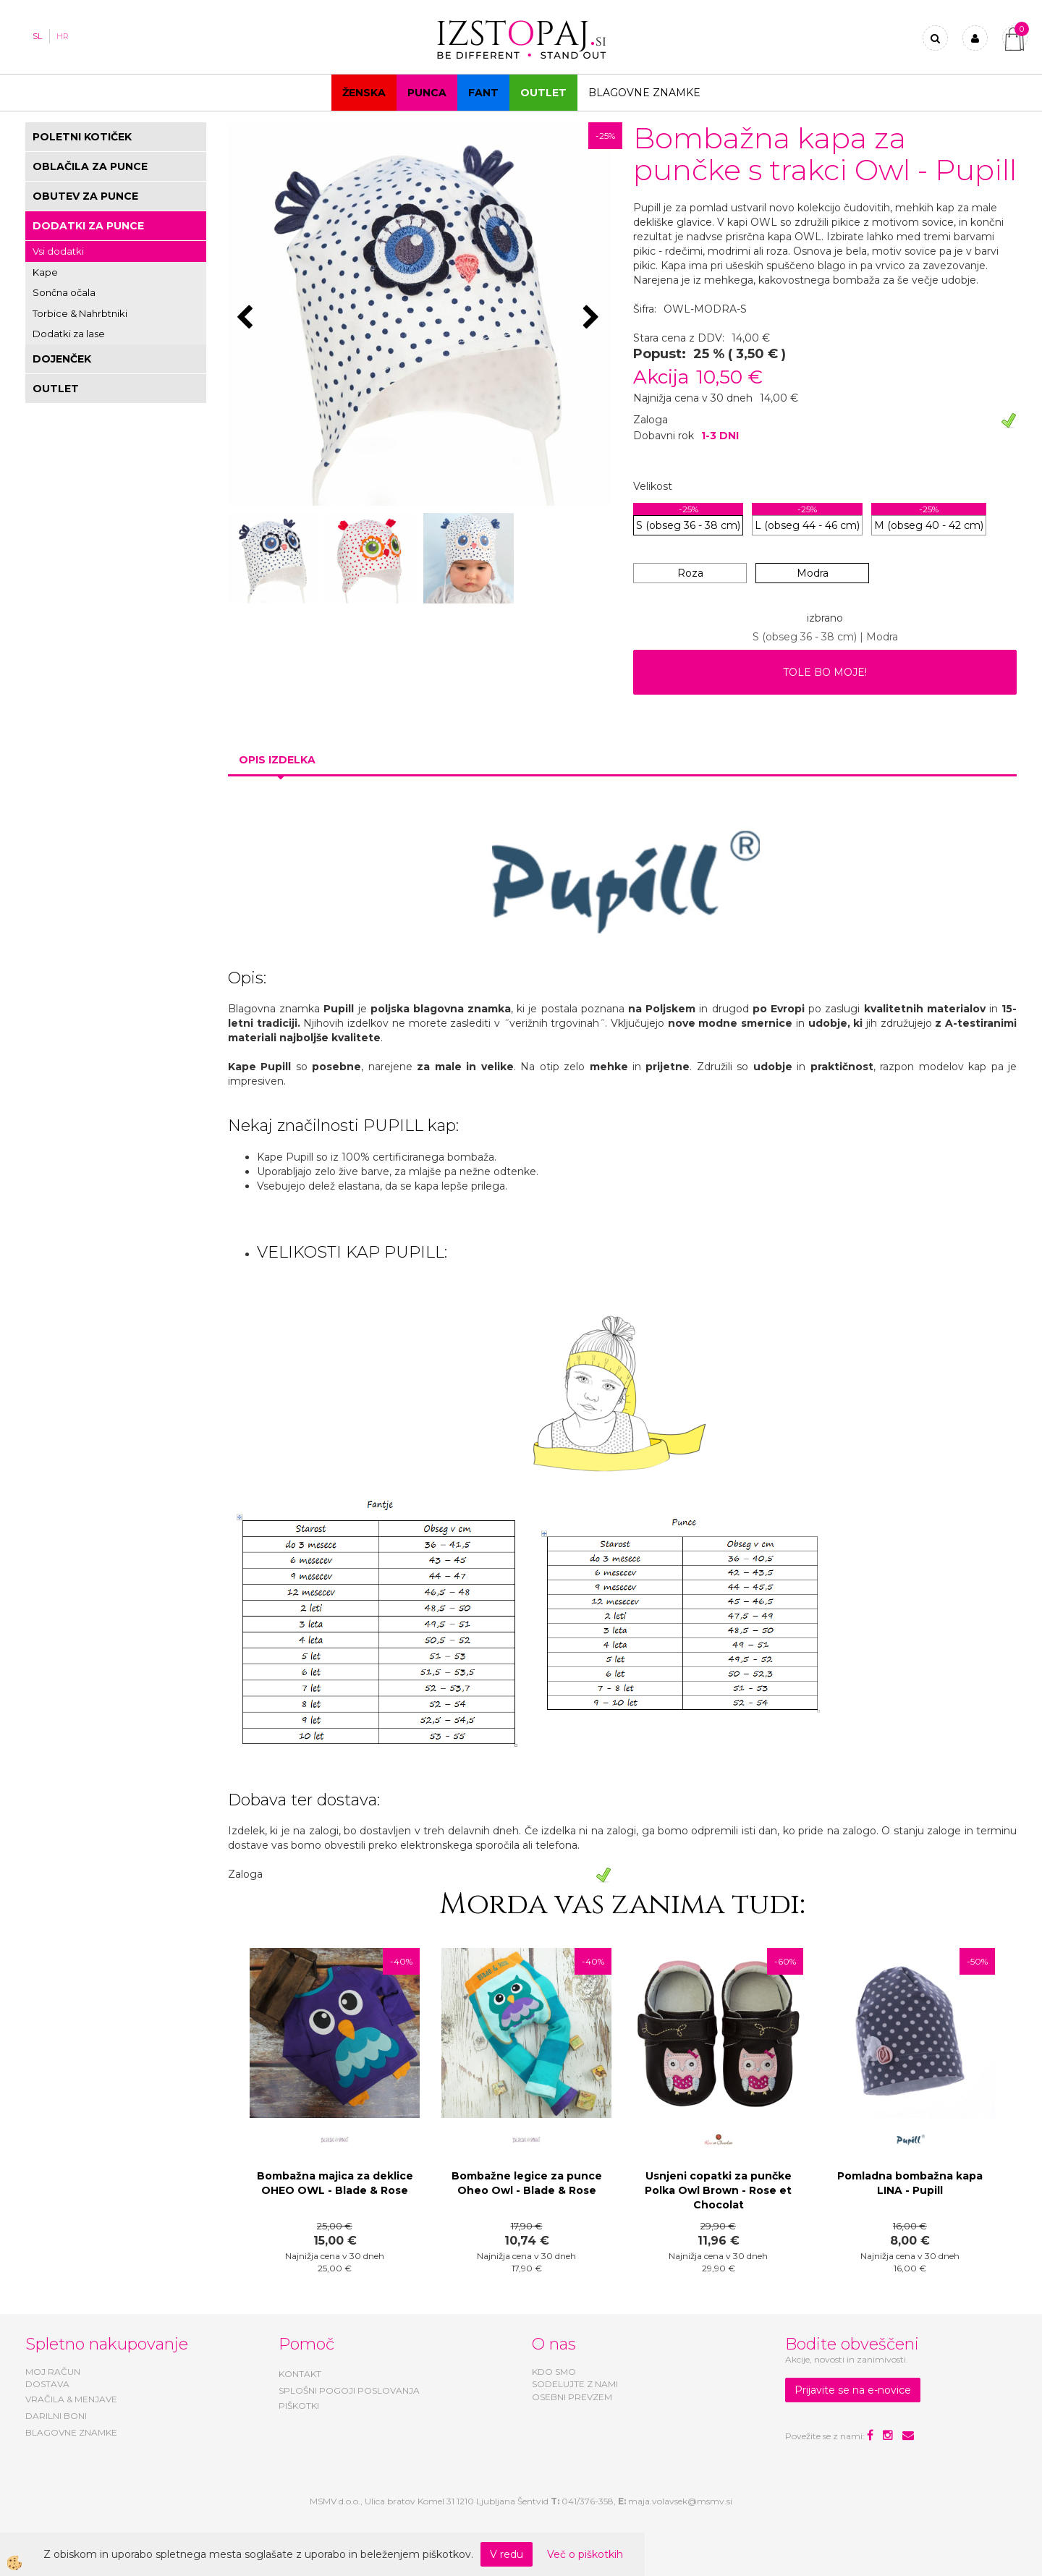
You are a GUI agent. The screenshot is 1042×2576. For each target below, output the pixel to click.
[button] (593, 318)
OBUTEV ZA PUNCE (85, 196)
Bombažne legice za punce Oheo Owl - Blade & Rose (527, 2183)
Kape (45, 272)
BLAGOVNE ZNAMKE (71, 2432)
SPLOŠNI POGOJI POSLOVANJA (349, 2390)
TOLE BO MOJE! (825, 672)
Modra (813, 573)
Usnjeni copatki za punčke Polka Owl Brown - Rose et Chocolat (718, 2190)
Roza (690, 573)
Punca (426, 92)
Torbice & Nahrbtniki (80, 313)
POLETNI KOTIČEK (82, 136)
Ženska (364, 92)
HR (62, 36)
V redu (506, 2554)
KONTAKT (300, 2373)
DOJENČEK (62, 358)
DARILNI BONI (56, 2415)
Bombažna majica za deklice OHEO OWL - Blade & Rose (335, 2183)
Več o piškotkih (585, 2554)
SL (37, 36)
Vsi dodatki (58, 251)
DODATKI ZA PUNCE (88, 225)
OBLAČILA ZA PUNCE (90, 166)
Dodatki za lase (69, 333)
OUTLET (543, 92)
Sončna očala (64, 292)
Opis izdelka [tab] (277, 759)
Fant (483, 92)
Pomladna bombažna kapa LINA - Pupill (910, 2183)
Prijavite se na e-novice (853, 2390)
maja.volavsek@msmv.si (680, 2501)
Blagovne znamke (644, 92)
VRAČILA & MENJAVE (71, 2399)
